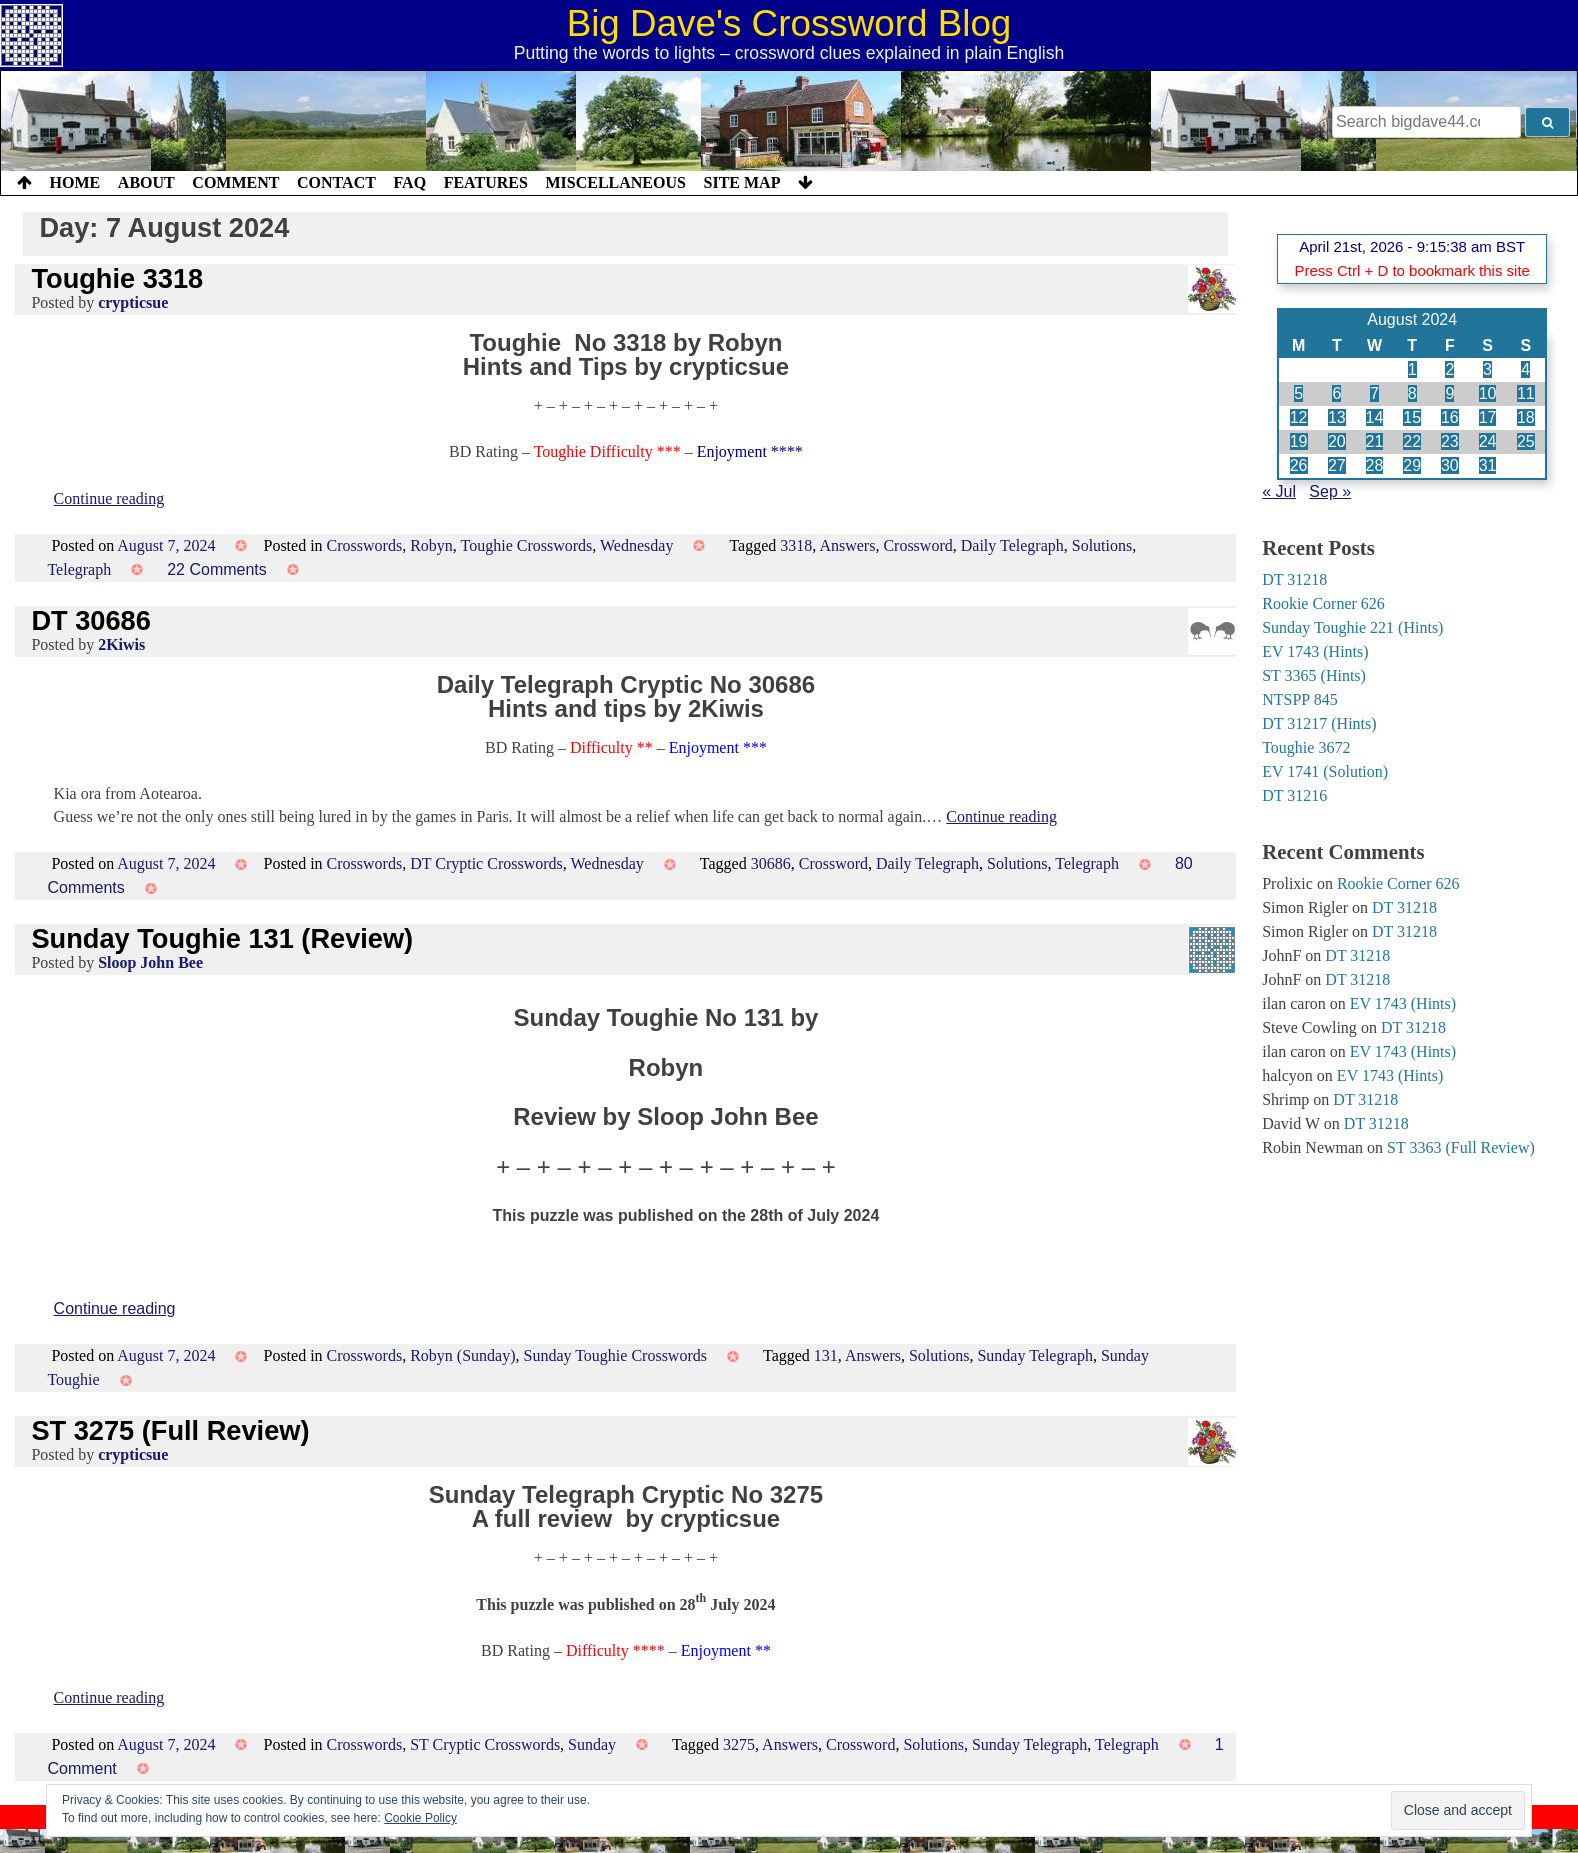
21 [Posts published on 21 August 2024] (1375, 441)
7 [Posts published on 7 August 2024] (1374, 393)
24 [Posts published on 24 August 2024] (1488, 441)
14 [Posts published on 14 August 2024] (1375, 417)
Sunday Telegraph (1034, 1355)
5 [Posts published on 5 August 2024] (1298, 393)
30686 (771, 863)
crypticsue (133, 302)
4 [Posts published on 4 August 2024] (1525, 369)
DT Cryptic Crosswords (486, 863)
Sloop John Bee (150, 962)
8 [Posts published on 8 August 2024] (1412, 393)
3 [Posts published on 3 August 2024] (1487, 369)
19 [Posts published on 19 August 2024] (1299, 441)
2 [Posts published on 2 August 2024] (1449, 369)
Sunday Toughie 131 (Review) (222, 938)
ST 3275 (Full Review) (170, 1430)
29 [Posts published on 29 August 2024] (1412, 465)
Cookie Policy (420, 1818)
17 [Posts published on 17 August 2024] (1488, 417)
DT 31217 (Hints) (1319, 723)
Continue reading (109, 498)
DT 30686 (90, 620)
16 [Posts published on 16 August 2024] (1450, 417)
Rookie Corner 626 (1323, 603)
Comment (235, 182)
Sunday (592, 1744)
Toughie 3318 (117, 278)
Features (486, 182)
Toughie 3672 (1306, 747)
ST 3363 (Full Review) (1461, 1147)
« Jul (1279, 491)
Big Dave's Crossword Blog (789, 23)
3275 (739, 1744)
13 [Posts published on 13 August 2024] (1337, 417)
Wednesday (636, 545)
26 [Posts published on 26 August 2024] (1299, 465)
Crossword (917, 545)
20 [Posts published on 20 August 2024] (1337, 441)
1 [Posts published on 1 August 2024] (1412, 369)
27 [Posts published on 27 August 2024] (1337, 465)
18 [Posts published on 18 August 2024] (1526, 417)
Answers (847, 545)
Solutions (1102, 545)
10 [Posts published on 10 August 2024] (1488, 393)
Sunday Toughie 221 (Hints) (1352, 627)
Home (75, 182)
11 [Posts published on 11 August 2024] (1526, 393)
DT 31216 (1294, 795)
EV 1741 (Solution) (1325, 771)
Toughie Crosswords (527, 545)
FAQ (409, 182)
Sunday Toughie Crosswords (615, 1355)
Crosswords (365, 545)
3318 (796, 545)
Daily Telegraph (1012, 545)
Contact (336, 182)
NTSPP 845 (1299, 699)
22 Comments (217, 569)
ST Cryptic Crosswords (485, 1744)
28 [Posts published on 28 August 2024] (1375, 465)
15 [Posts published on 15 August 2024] (1412, 417)
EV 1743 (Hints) (1315, 651)
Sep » (1330, 491)
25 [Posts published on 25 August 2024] (1526, 441)
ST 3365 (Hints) (1314, 675)
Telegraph (79, 569)
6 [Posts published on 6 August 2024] (1336, 393)
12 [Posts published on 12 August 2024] (1299, 417)
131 (826, 1355)
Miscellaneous (615, 182)
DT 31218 (1294, 579)
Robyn (431, 545)
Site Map (742, 182)
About (146, 182)
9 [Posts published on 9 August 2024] (1449, 393)
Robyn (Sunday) (462, 1355)
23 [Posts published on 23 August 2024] (1450, 441)
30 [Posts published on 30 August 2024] (1450, 465)
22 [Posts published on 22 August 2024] (1412, 441)
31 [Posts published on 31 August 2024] (1488, 465)
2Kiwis (121, 644)
